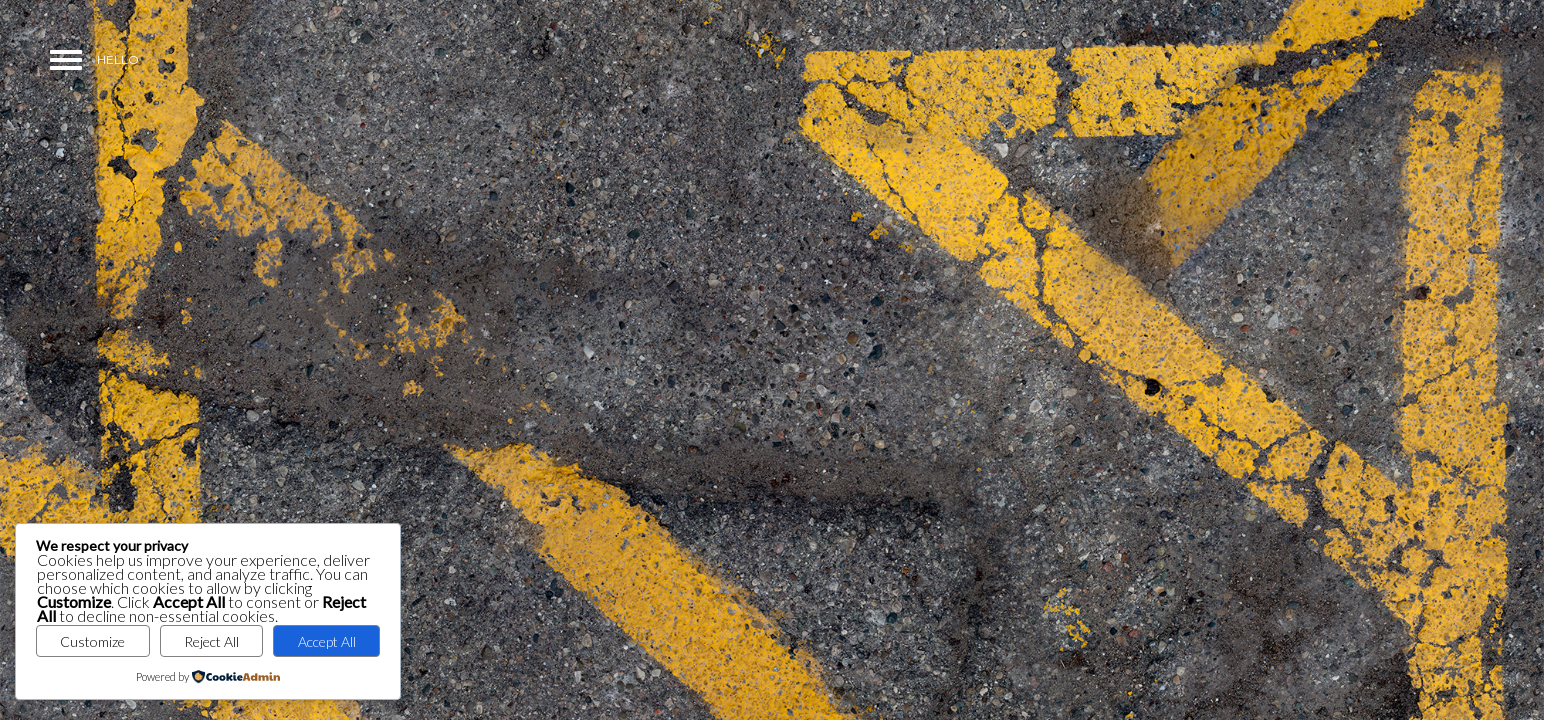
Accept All (327, 641)
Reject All (211, 641)
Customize (92, 641)
